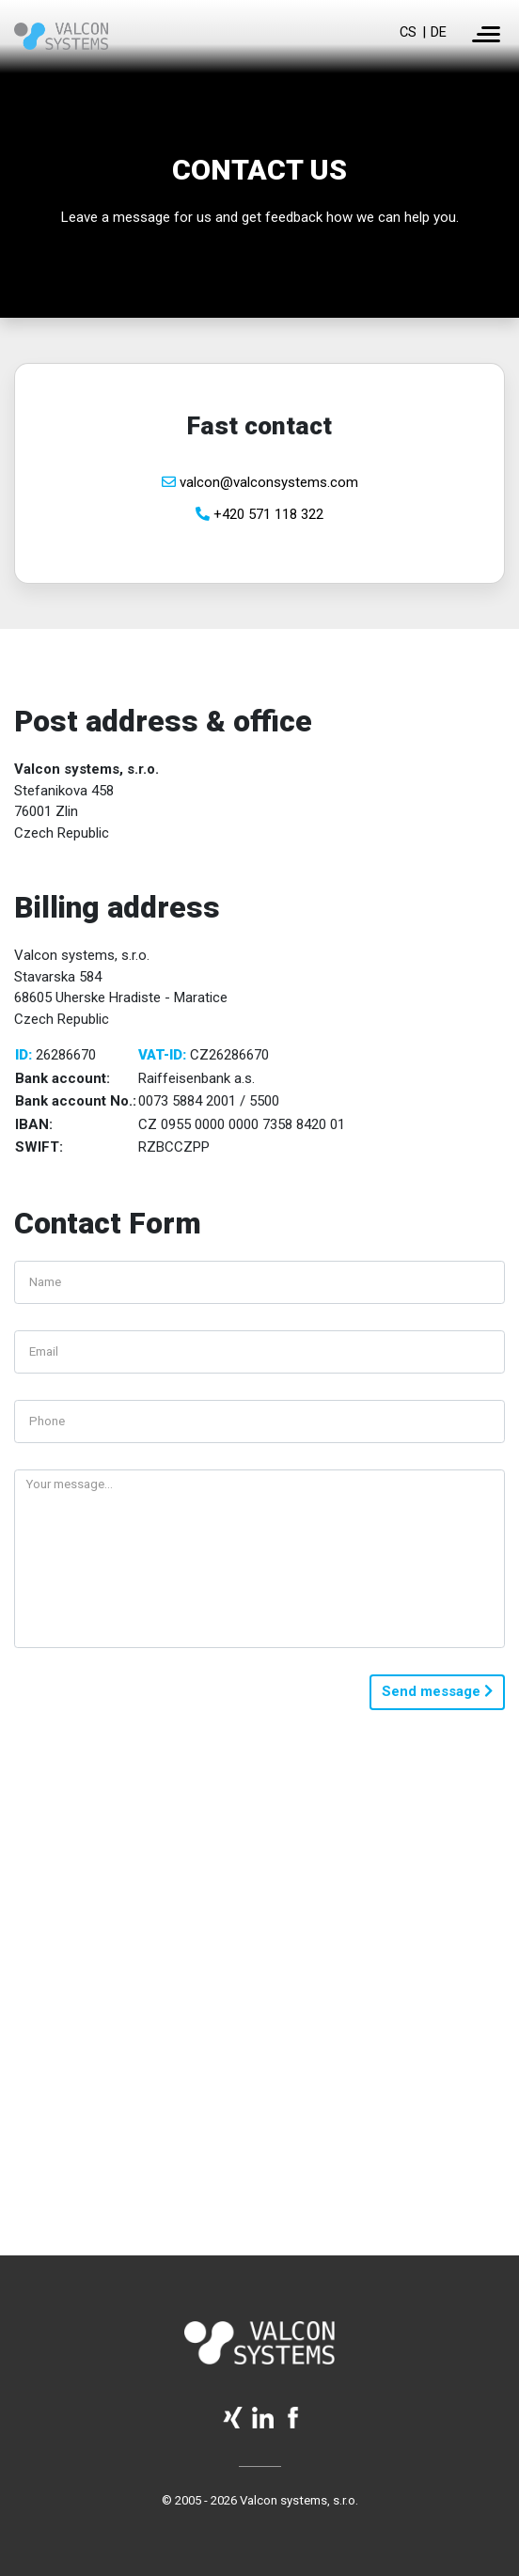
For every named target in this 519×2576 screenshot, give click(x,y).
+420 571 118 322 (259, 514)
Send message (437, 1691)
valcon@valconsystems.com (260, 482)
